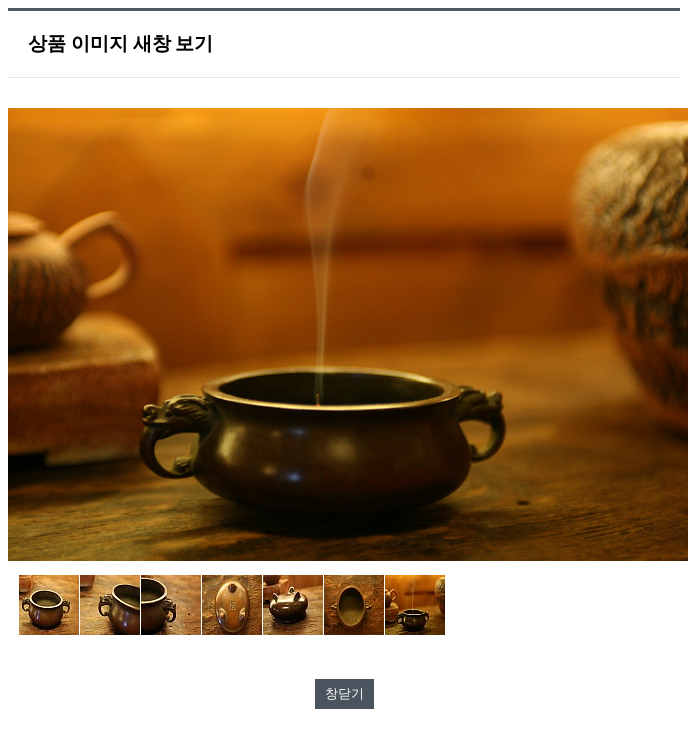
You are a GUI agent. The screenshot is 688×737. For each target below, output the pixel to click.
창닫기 (344, 693)
